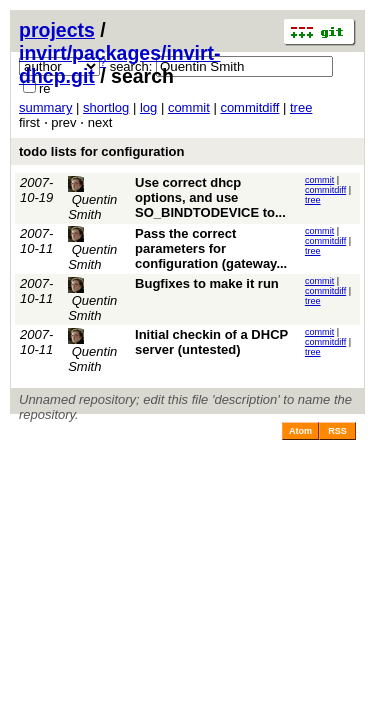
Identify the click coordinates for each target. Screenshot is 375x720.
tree (301, 107)
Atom (300, 431)
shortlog (106, 107)
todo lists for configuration (101, 151)
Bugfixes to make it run (207, 283)
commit (189, 107)
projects (57, 30)
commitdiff (249, 107)
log (148, 107)
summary (45, 107)
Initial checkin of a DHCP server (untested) (211, 342)
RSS (337, 431)
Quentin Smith (92, 199)
